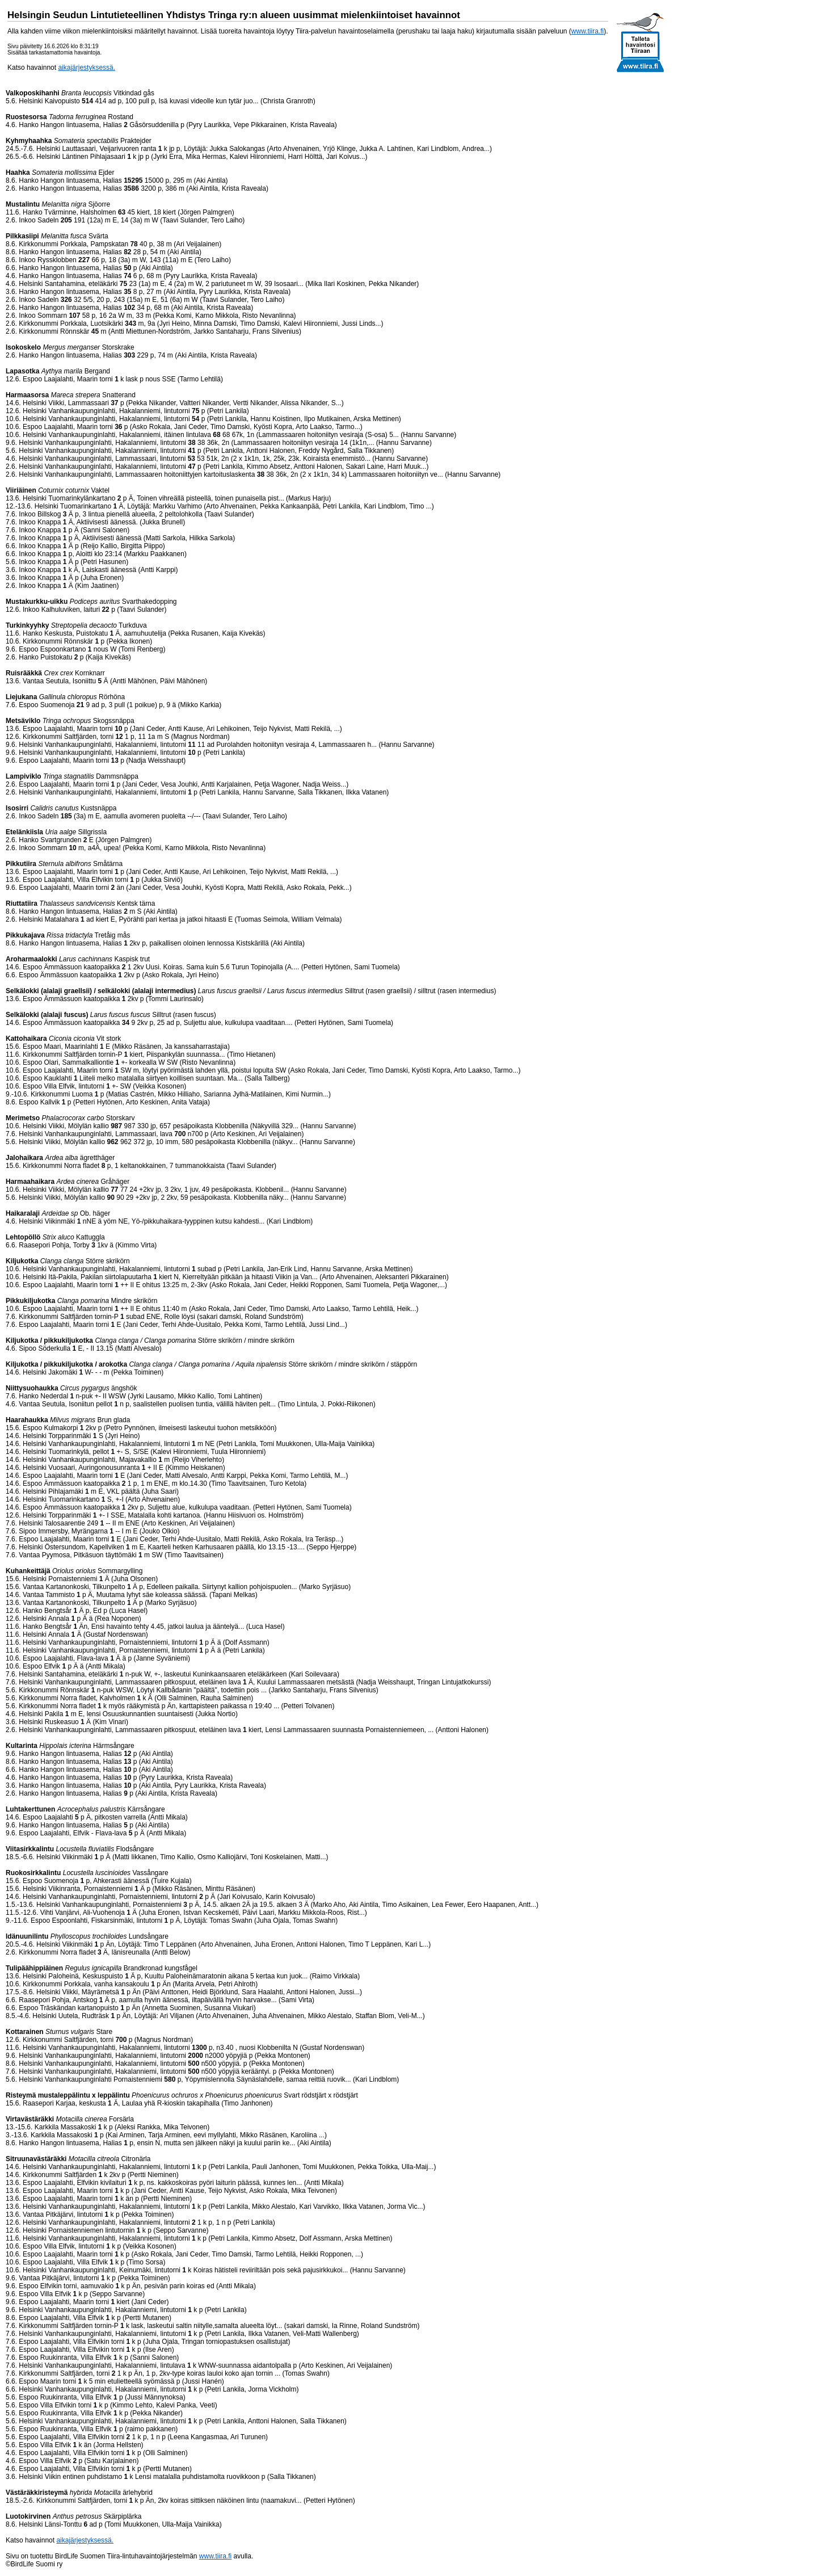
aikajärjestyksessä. (86, 68)
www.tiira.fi (587, 31)
